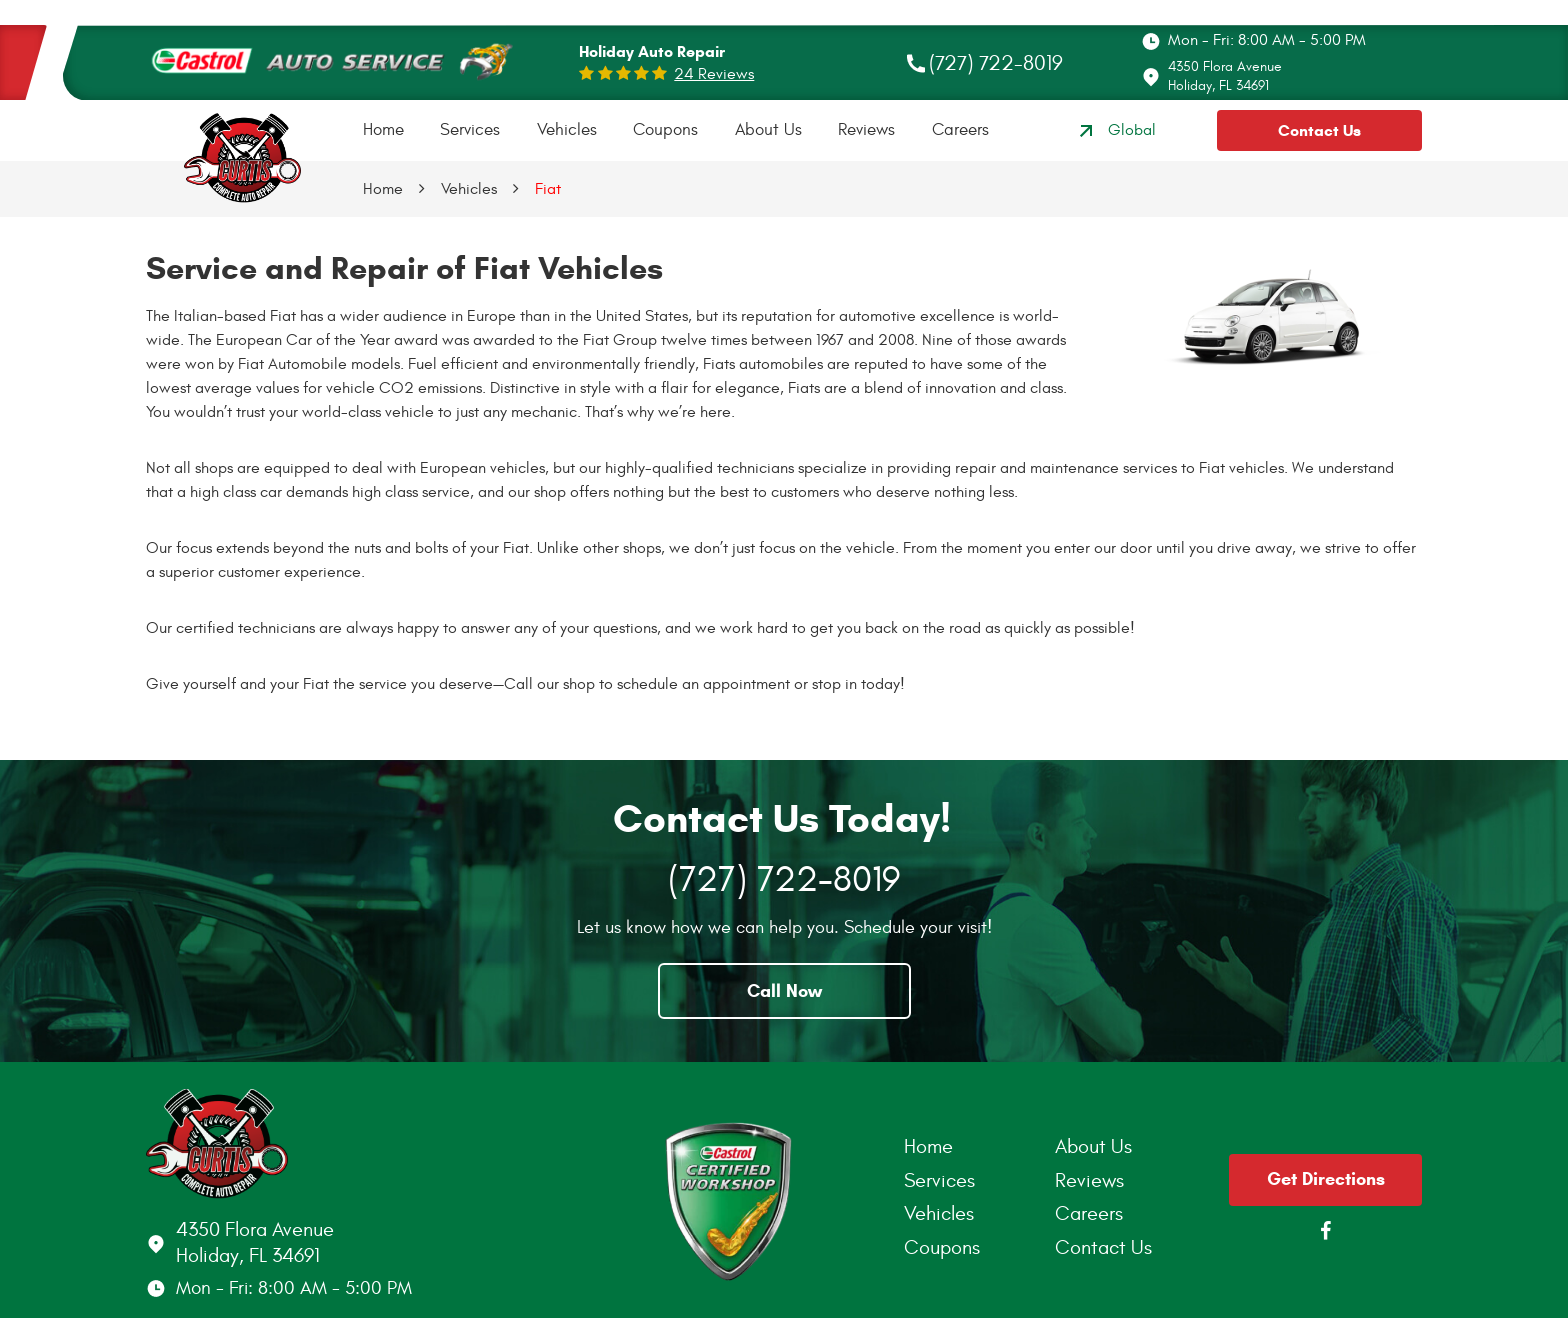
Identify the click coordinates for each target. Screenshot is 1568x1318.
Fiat (548, 189)
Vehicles (567, 130)
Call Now (784, 991)
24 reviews (714, 74)
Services (470, 130)
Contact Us (1319, 130)
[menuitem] (383, 130)
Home (383, 130)
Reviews (866, 130)
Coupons (665, 130)
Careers (960, 130)
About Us (768, 130)
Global (1115, 131)
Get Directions (1326, 1179)
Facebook (1326, 1231)
